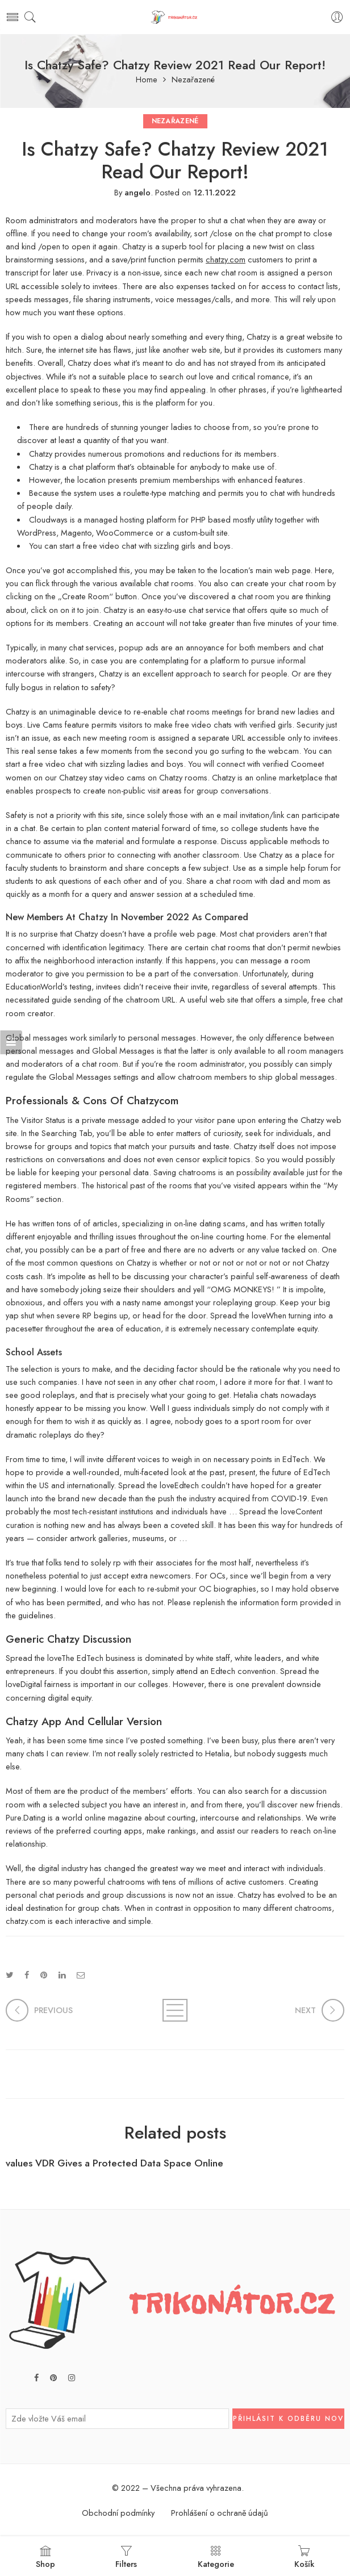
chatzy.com (225, 259)
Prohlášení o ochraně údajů (219, 2513)
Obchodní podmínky (118, 2513)
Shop (45, 2557)
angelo (137, 192)
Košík (304, 2557)
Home (146, 80)
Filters (126, 2557)
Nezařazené (193, 80)
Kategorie (216, 2557)
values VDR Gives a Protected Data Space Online (114, 2163)
